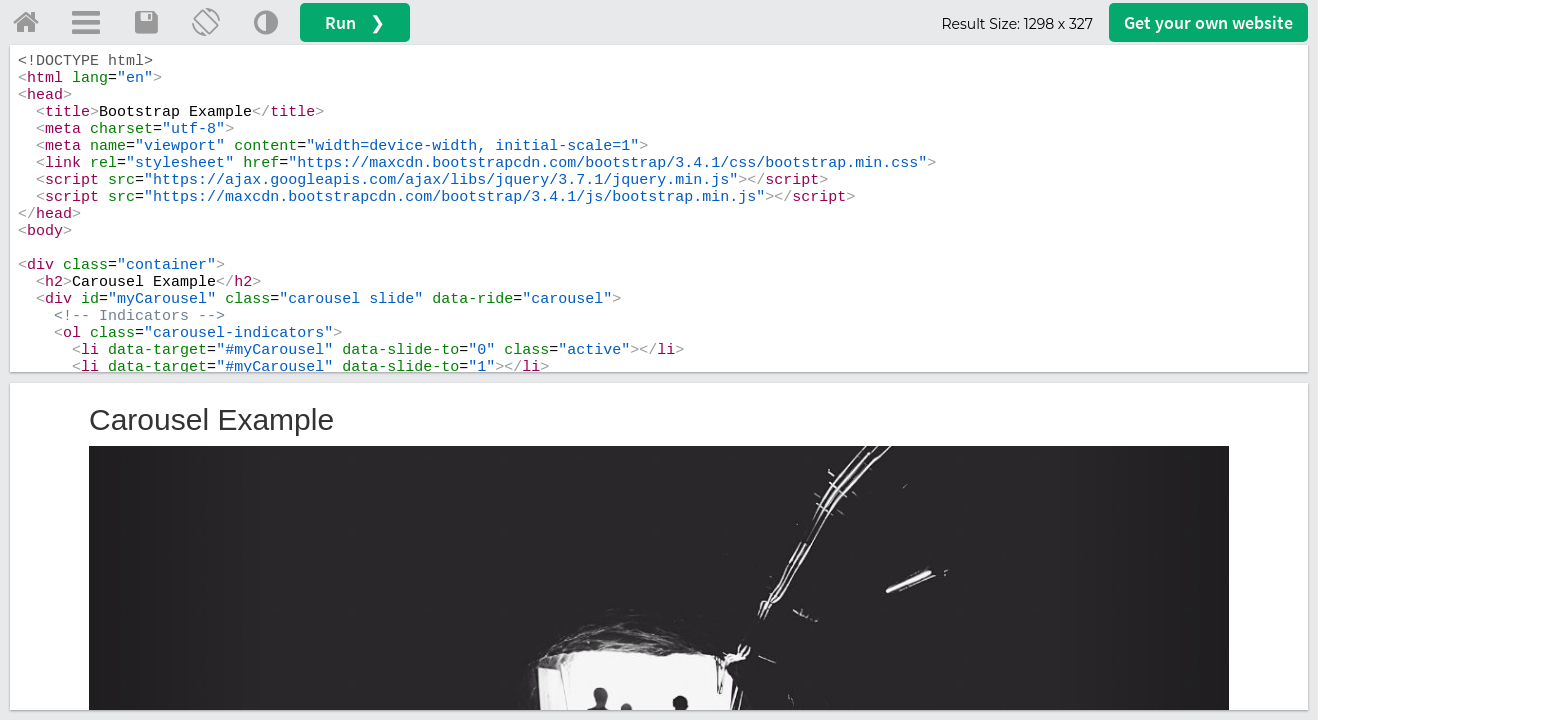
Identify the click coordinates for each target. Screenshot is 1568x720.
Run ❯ (355, 22)
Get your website (1208, 22)
